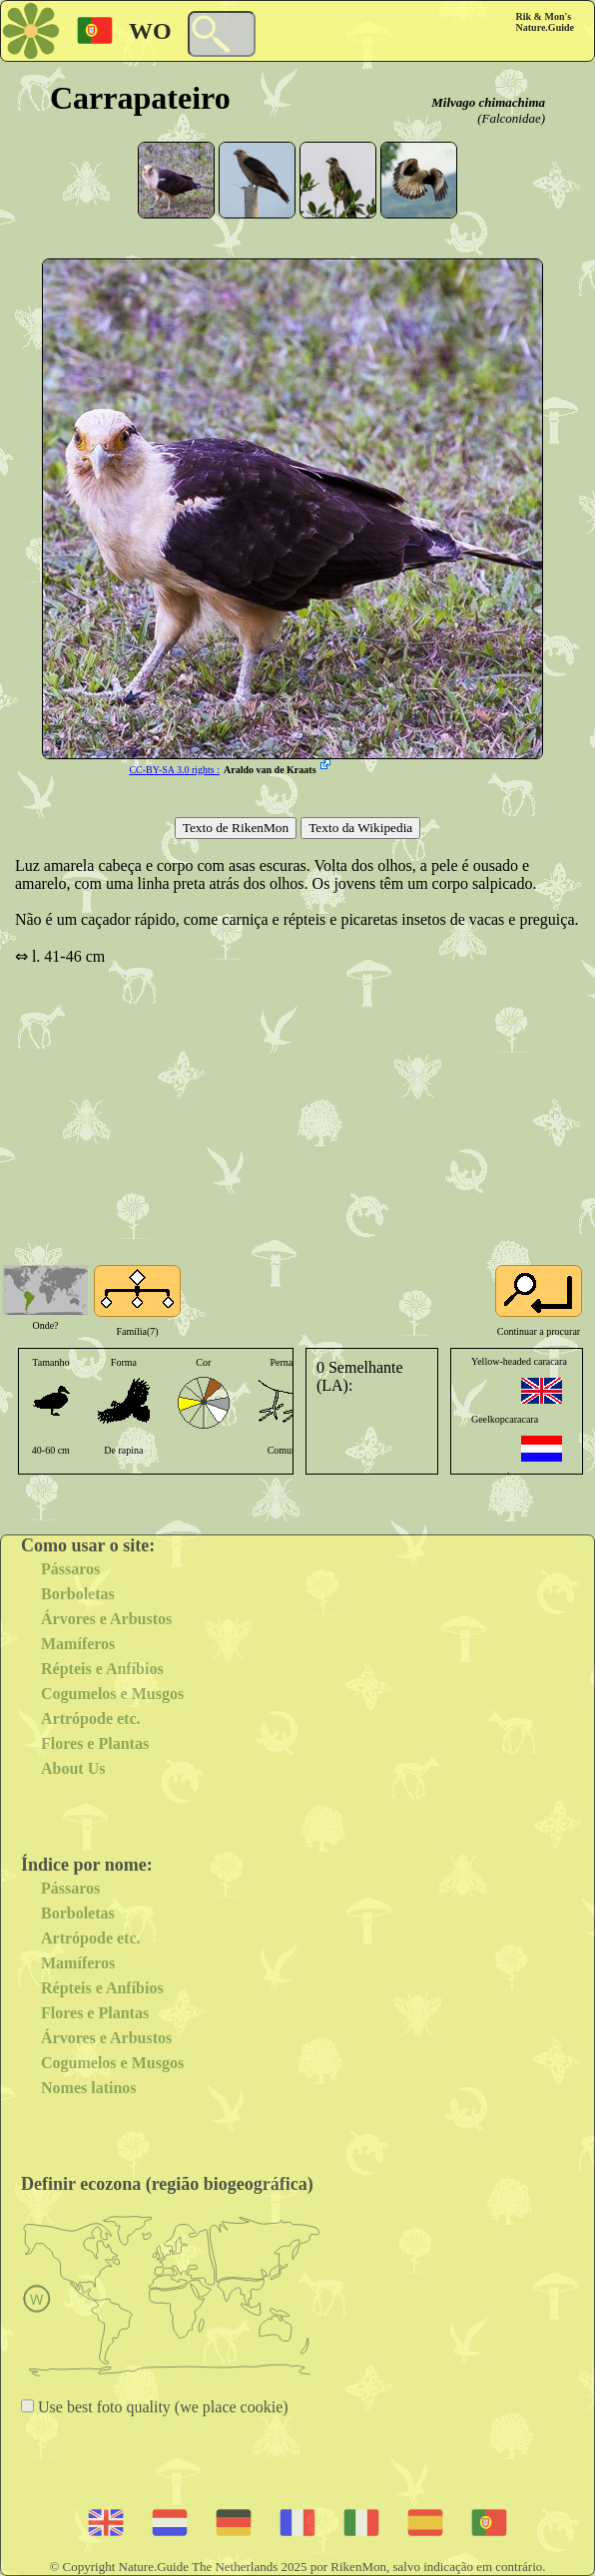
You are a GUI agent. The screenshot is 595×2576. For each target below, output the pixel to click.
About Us (73, 1768)
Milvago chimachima (488, 102)
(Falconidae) (511, 118)
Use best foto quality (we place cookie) (161, 2406)
